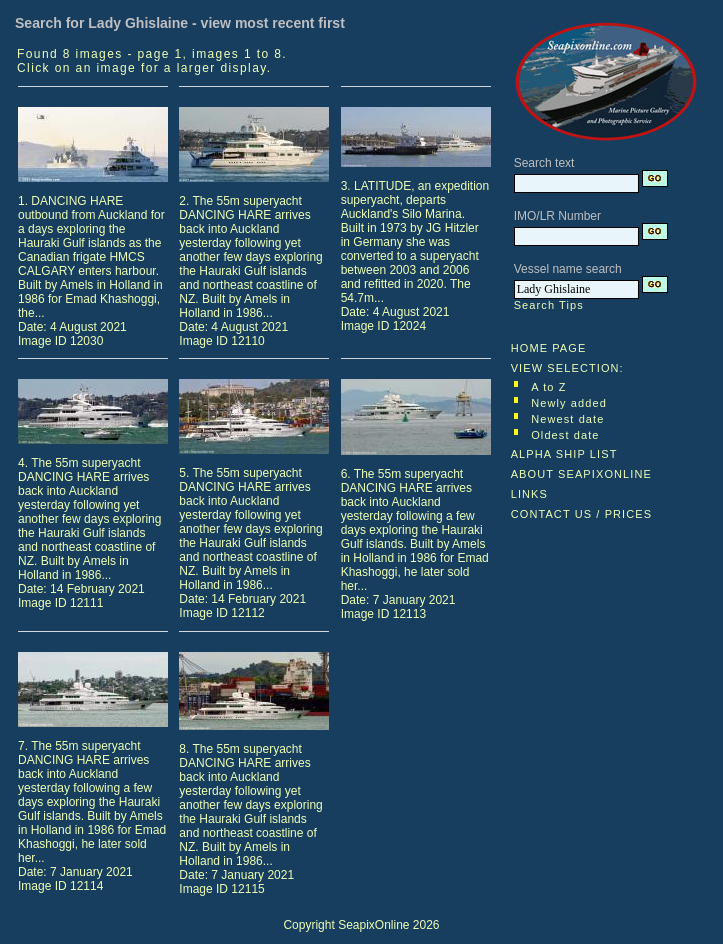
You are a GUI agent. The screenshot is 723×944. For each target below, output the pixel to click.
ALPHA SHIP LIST (564, 454)
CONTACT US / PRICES (582, 514)
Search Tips (549, 305)
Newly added (569, 403)
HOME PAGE (549, 348)
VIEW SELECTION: (567, 368)
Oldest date (565, 435)
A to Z (548, 387)
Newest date (567, 419)
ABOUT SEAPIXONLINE (581, 474)
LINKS (529, 494)
